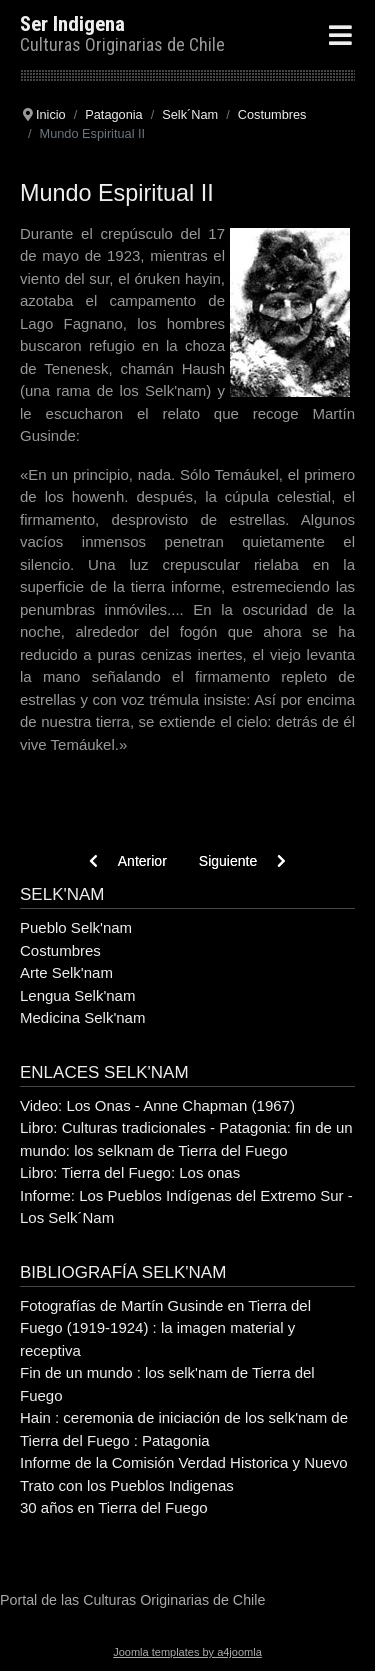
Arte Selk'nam (66, 972)
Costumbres (60, 950)
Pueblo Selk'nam (76, 927)
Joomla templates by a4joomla (187, 1652)
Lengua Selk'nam (77, 995)
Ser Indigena (72, 24)
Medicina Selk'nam (82, 1017)
